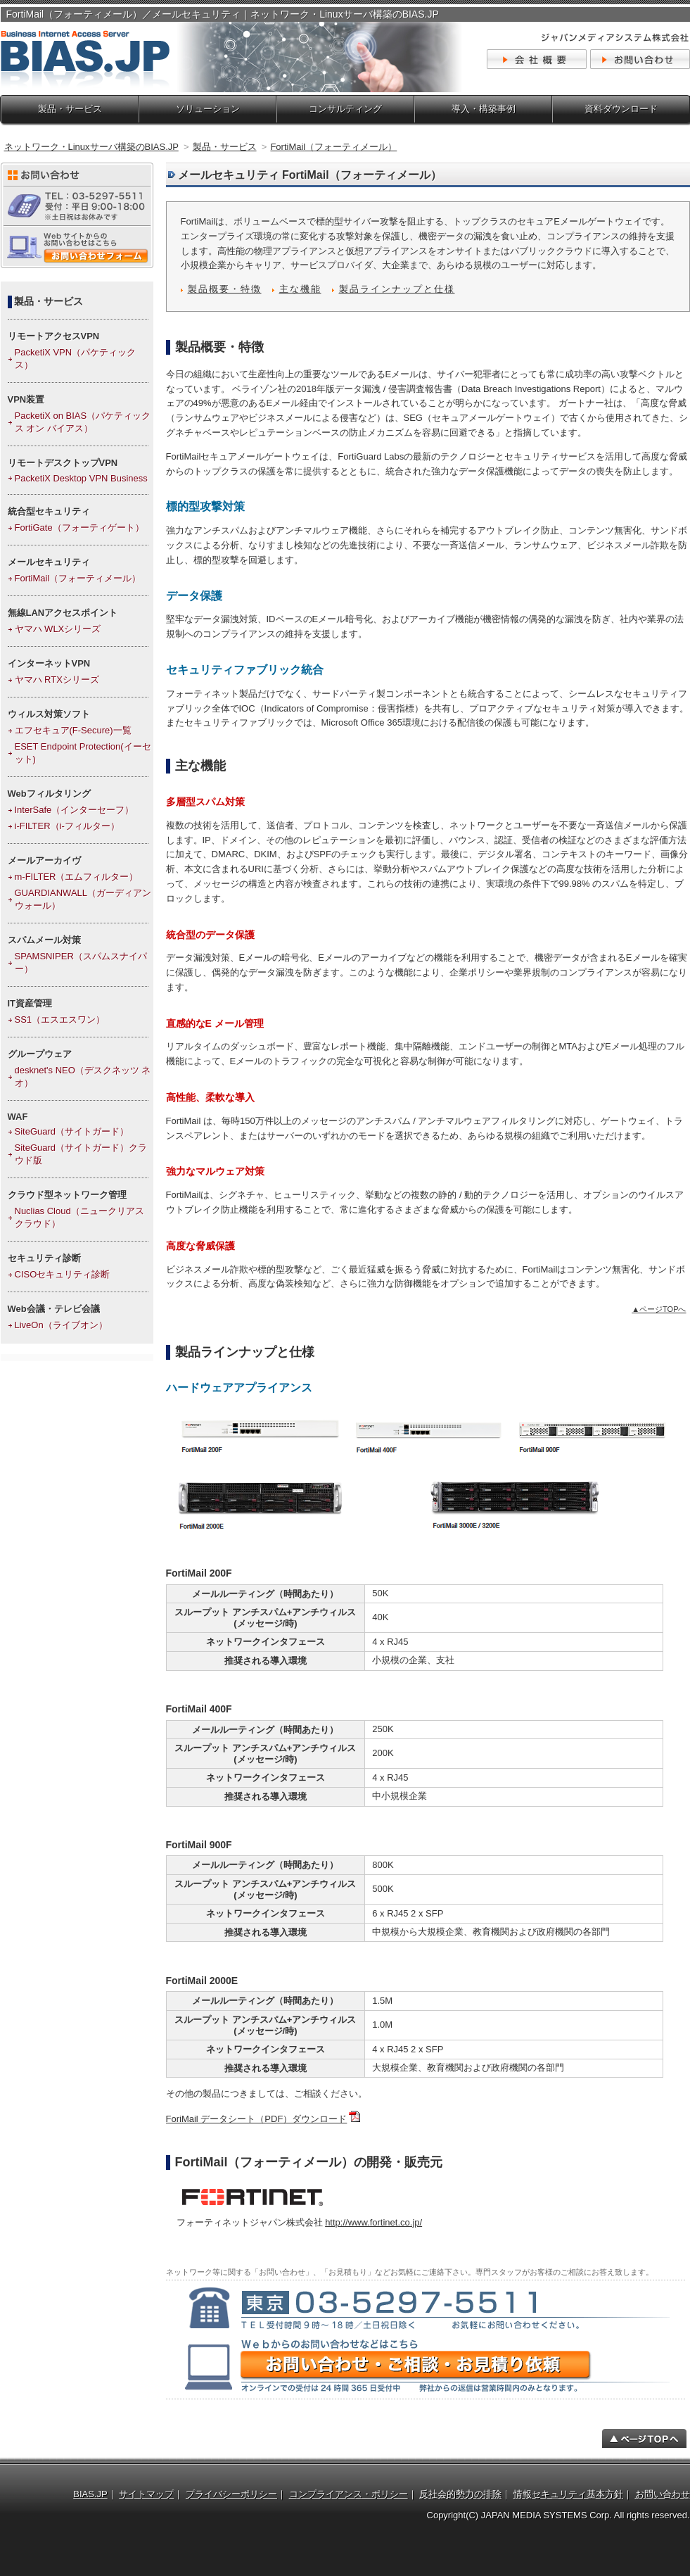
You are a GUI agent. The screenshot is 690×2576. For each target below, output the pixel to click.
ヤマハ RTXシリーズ (57, 679)
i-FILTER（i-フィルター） (67, 826)
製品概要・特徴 (225, 289)
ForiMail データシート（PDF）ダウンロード (256, 2119)
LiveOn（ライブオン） (61, 1325)
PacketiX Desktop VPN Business (81, 478)
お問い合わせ (662, 2494)
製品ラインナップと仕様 (397, 289)
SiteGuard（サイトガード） (72, 1131)
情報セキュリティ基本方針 (568, 2494)
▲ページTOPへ (659, 1309)
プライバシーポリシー (231, 2494)
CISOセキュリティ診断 (62, 1274)
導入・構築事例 (484, 108)
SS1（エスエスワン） (60, 1019)
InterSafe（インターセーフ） (74, 809)
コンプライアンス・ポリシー (348, 2494)
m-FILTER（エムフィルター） (77, 876)
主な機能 (300, 289)
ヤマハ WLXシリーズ (58, 629)
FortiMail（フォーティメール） (78, 578)
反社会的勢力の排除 (460, 2494)
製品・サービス (70, 108)
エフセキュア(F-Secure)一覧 (73, 730)
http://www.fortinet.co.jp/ (373, 2222)
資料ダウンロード (621, 108)
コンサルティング (345, 108)
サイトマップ (146, 2494)
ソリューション (208, 108)
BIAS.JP (90, 2494)
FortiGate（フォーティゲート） (79, 527)
